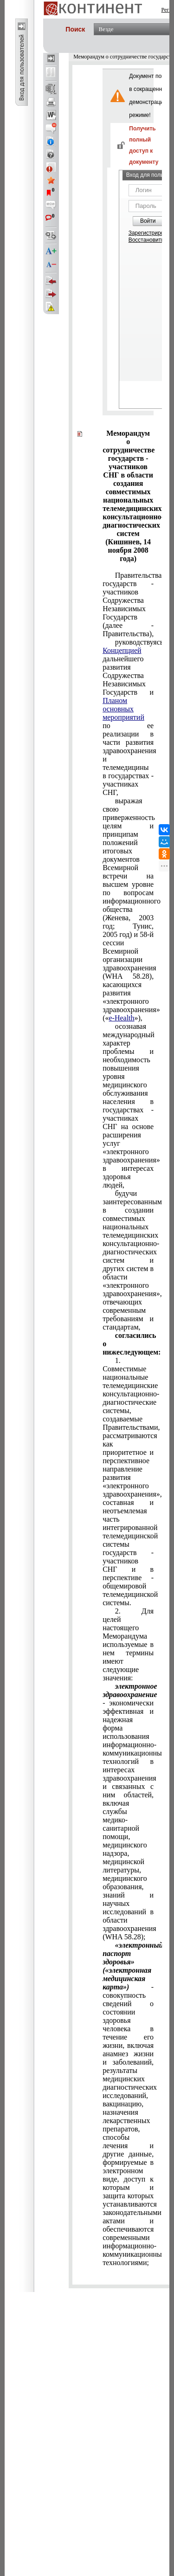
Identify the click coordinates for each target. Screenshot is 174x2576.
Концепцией (122, 650)
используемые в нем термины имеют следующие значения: (128, 1644)
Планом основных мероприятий (123, 709)
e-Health (121, 1018)
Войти (148, 221)
